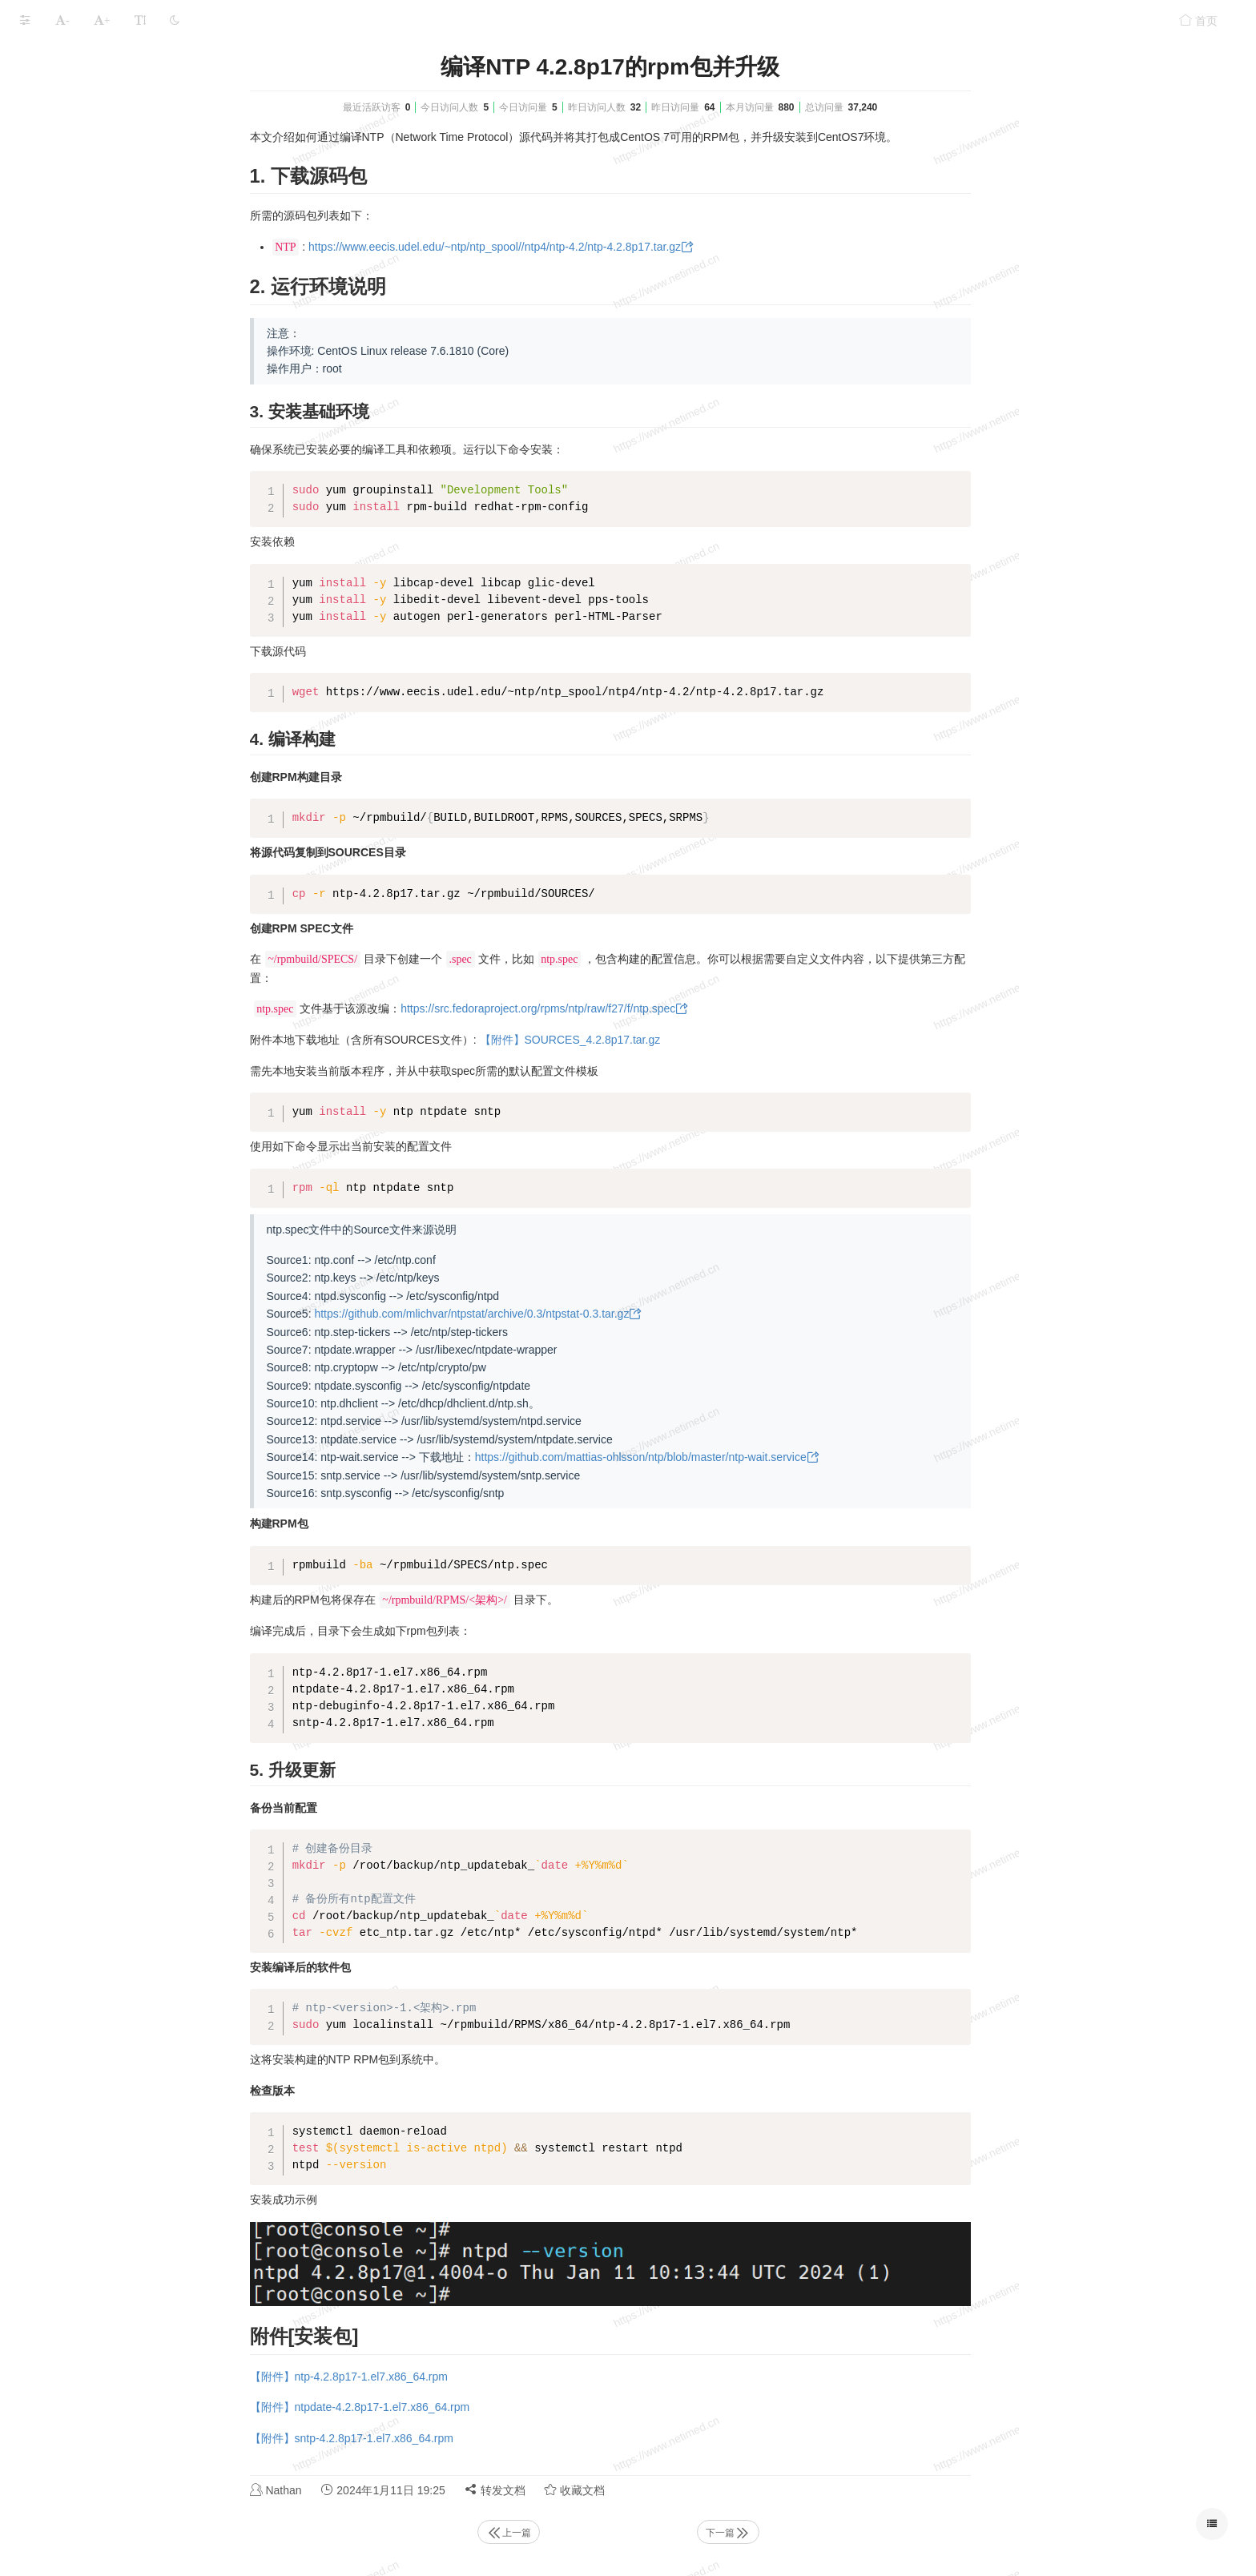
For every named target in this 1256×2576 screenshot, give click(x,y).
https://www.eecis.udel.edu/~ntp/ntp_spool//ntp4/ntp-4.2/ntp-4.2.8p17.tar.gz (615, 246)
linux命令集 (48, 195)
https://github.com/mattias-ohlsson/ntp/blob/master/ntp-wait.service (761, 1457)
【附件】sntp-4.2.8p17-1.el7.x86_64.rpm (472, 2438)
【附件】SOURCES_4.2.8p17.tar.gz (690, 1039)
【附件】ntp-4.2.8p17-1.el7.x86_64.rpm (469, 2376)
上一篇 (628, 2532)
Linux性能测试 (55, 226)
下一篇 (848, 2532)
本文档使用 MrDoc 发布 (62, 270)
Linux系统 (123, 58)
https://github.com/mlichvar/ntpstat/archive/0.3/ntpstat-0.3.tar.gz (591, 1313)
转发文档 (615, 2490)
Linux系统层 (50, 132)
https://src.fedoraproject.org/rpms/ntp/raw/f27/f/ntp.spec (658, 1008)
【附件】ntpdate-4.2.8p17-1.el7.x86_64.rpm (480, 2407)
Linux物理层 (50, 101)
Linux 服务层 (51, 164)
